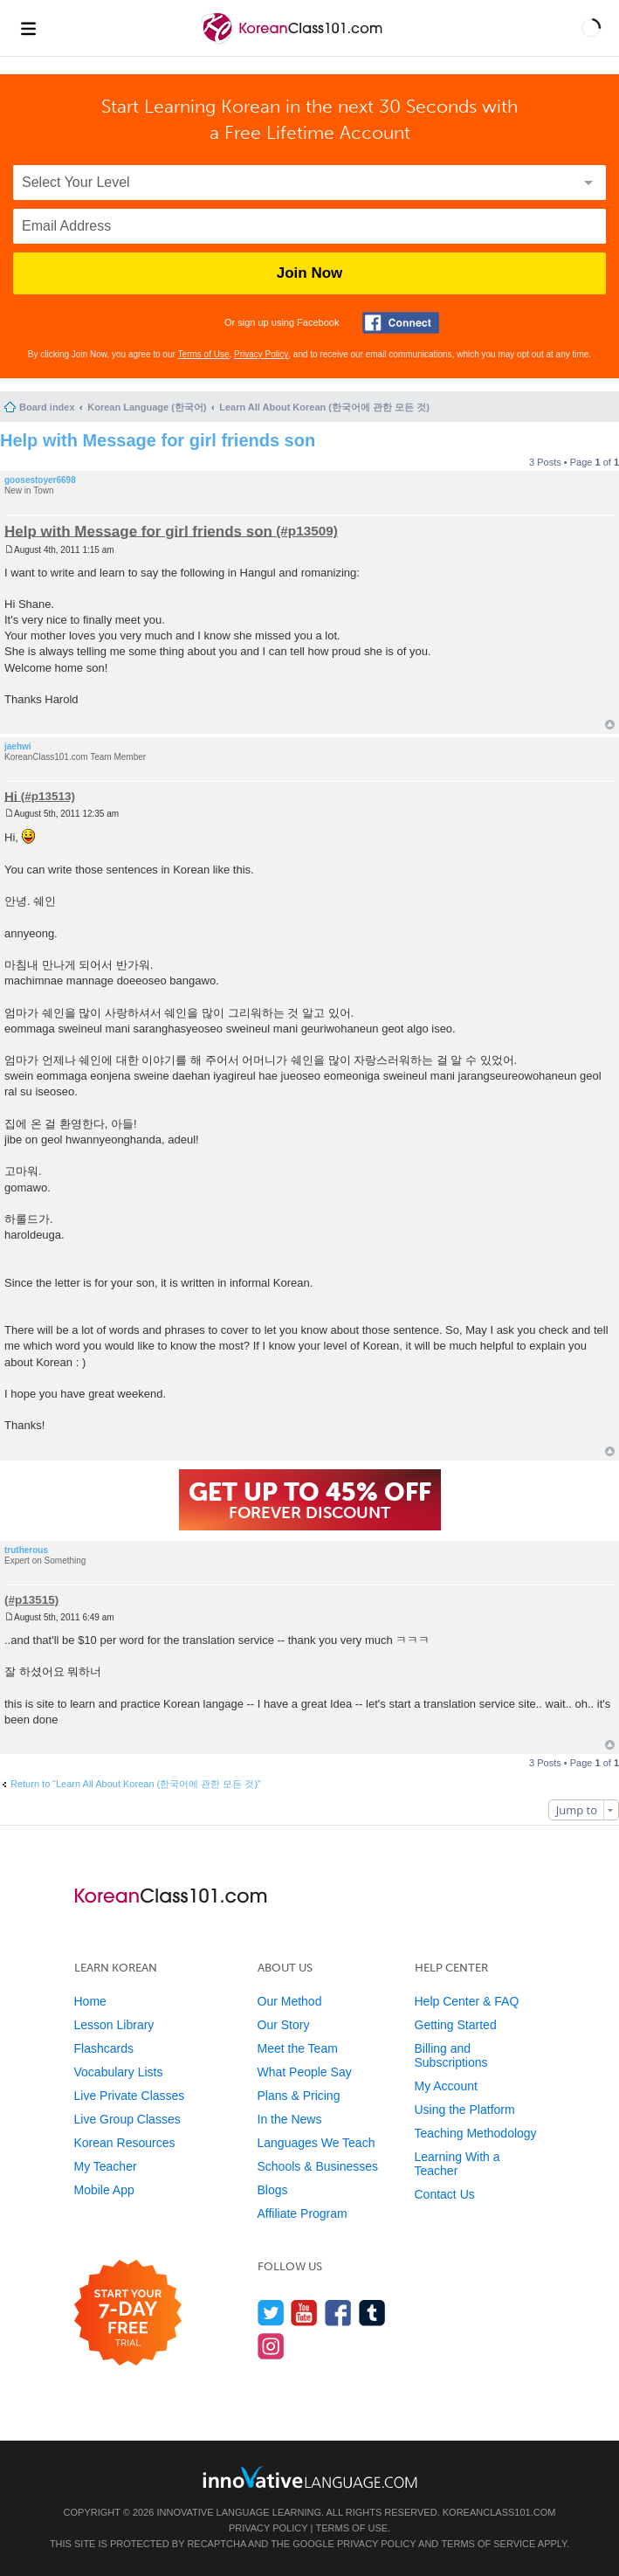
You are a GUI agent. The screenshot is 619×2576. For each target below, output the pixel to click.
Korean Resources (124, 2143)
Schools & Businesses (318, 2166)
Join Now (310, 273)
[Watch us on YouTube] (304, 2312)
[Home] (294, 42)
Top (610, 724)
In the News (290, 2119)
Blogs (273, 2190)
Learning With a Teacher (457, 2164)
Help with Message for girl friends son (157, 440)
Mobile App (104, 2190)
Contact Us (445, 2194)
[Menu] (28, 28)
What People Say (305, 2072)
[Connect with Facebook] (401, 322)
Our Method (290, 2001)
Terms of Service (488, 2543)
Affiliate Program (302, 2213)
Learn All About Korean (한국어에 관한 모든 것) (324, 407)
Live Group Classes (127, 2119)
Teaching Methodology (476, 2133)
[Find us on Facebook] (338, 2312)
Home (90, 2001)
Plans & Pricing (299, 2096)
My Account (446, 2086)
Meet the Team (298, 2048)
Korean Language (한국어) (146, 407)
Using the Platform (465, 2110)
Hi (10, 795)
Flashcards (104, 2048)
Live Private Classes (129, 2096)
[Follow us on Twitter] (271, 2312)
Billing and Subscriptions (451, 2055)
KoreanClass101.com (499, 2512)
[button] (591, 28)
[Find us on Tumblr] (372, 2312)
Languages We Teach (316, 2143)
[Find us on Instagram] (271, 2345)
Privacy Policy (261, 354)
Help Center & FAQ (467, 2001)
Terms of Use (204, 354)
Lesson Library (114, 2025)
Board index (47, 407)
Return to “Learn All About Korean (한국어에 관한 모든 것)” (135, 1783)
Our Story (284, 2025)
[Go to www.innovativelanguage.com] (310, 2477)
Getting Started (456, 2025)
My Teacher (105, 2166)
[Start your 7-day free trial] (128, 2313)
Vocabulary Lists (118, 2072)
